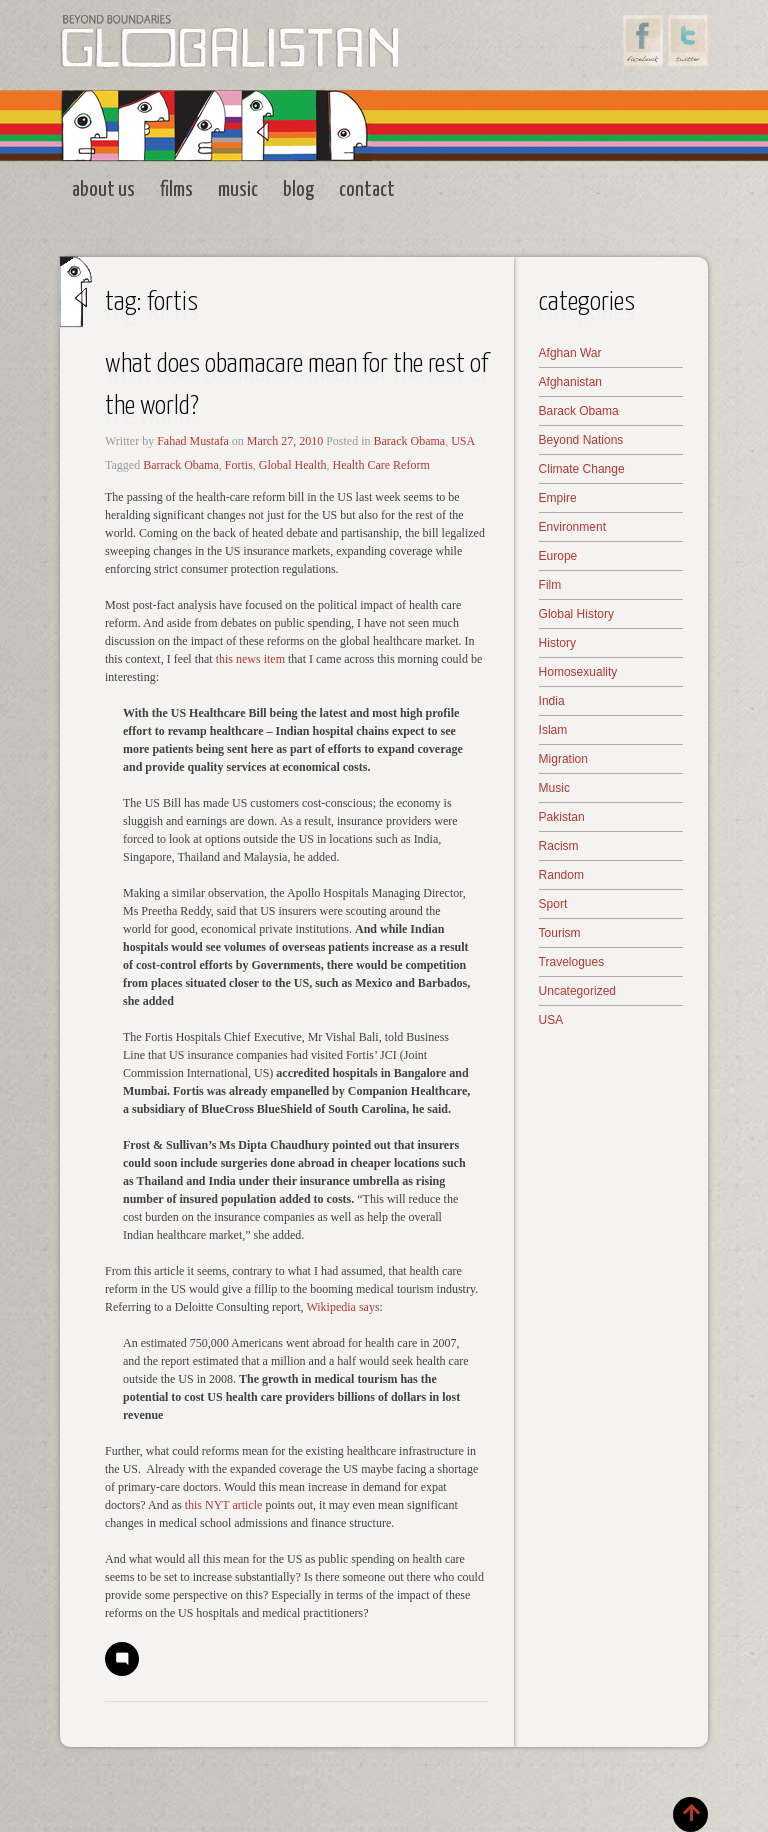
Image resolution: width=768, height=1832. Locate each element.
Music (238, 190)
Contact (367, 190)
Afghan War (570, 353)
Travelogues (572, 962)
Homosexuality (578, 672)
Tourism (560, 933)
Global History (576, 614)
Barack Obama (410, 441)
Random (561, 875)
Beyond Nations (581, 440)
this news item (250, 659)
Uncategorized (577, 991)
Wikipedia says (342, 1307)
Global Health (293, 465)
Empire (558, 498)
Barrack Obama (181, 465)
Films (176, 190)
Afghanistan (570, 382)
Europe (558, 556)
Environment (572, 527)
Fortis (239, 465)
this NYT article (222, 1505)
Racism (559, 846)
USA (463, 441)
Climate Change (582, 469)
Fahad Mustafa (193, 441)
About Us (103, 190)
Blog (298, 190)
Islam (553, 730)
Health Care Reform (380, 465)
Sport (553, 904)
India (552, 701)
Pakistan (562, 817)
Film (550, 585)
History (557, 643)
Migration (563, 759)
